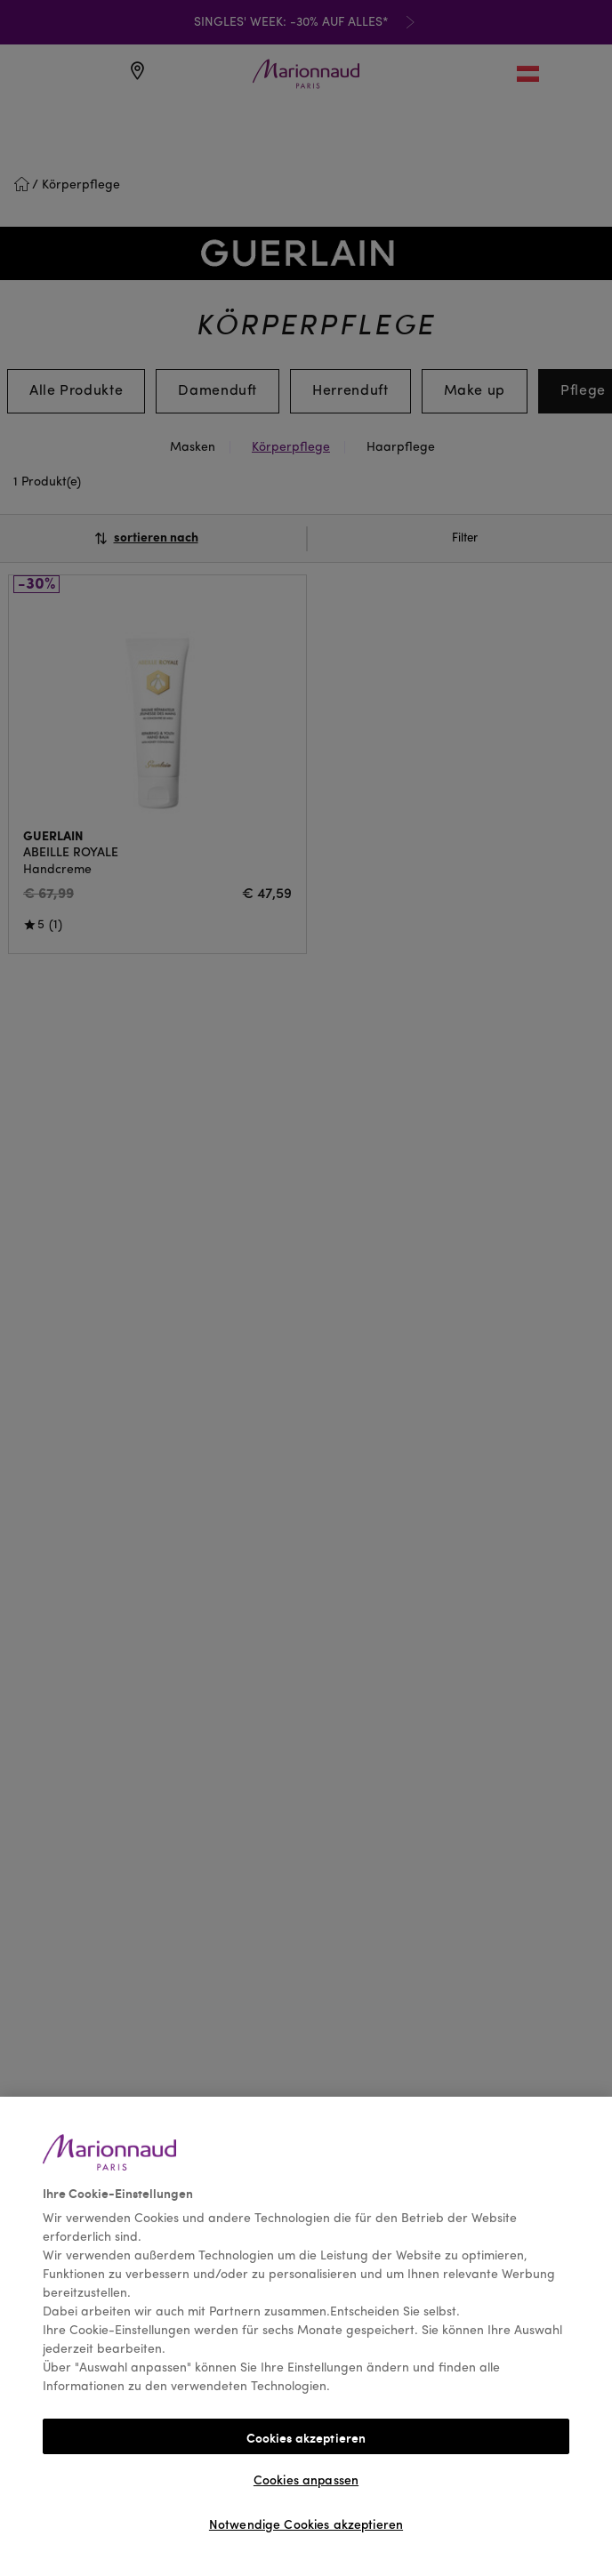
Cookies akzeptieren (306, 2437)
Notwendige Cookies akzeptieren (306, 2525)
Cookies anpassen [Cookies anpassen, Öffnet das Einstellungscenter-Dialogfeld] (306, 2481)
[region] (306, 2336)
